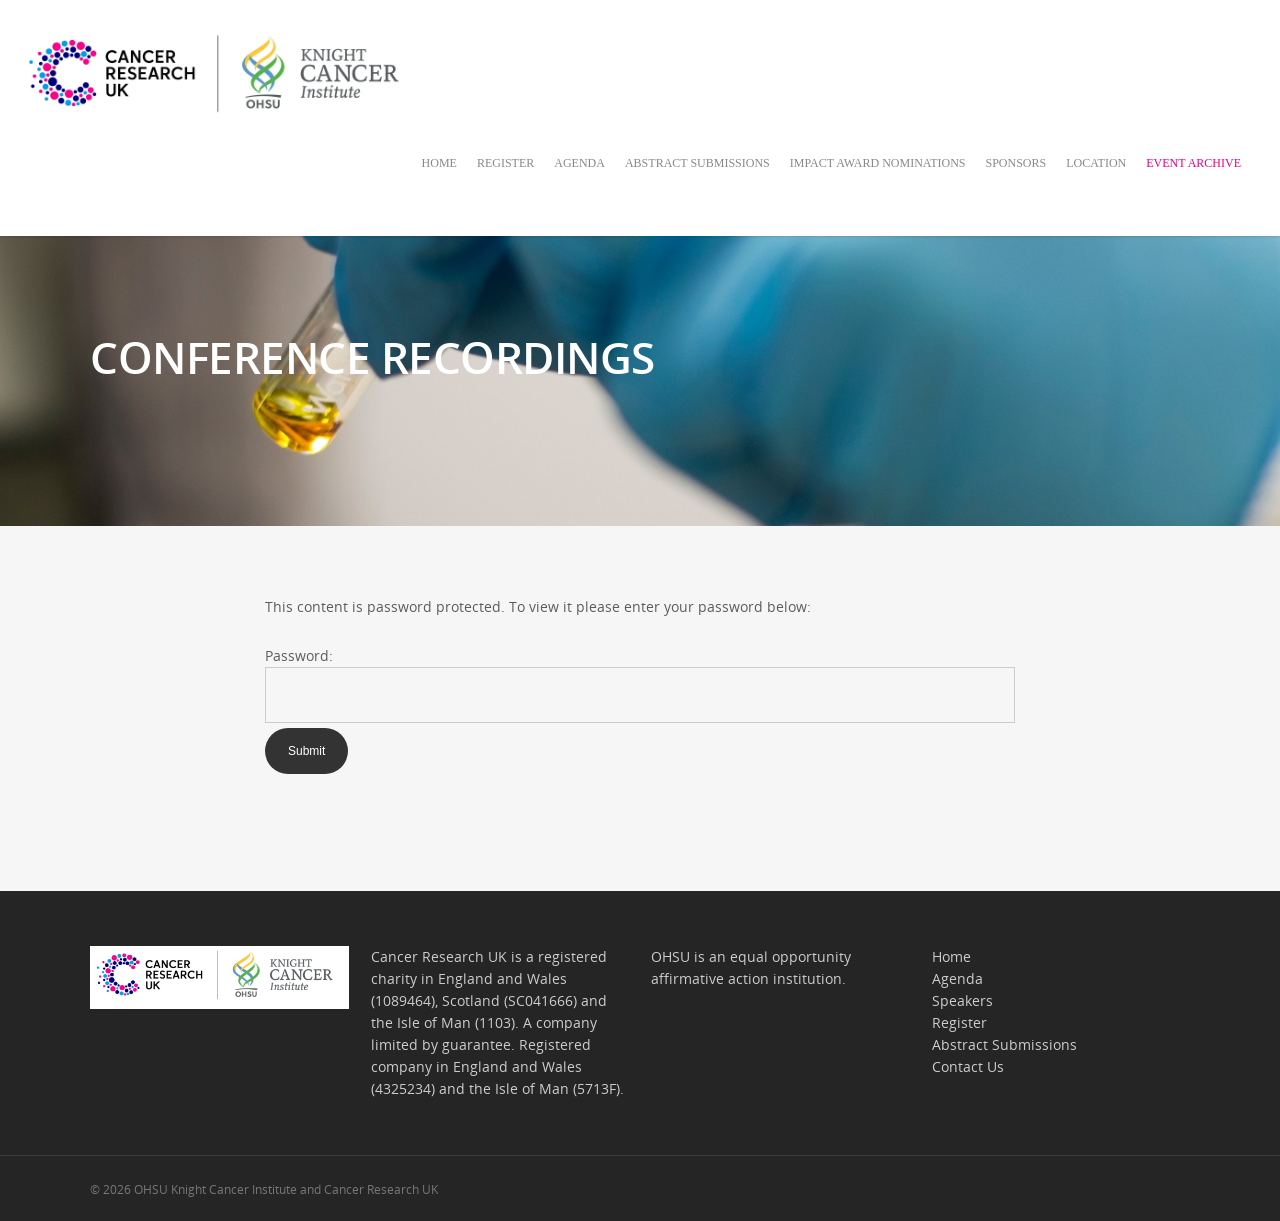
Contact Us (968, 1066)
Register (959, 1022)
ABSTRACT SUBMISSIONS (697, 163)
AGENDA (579, 163)
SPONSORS (1016, 163)
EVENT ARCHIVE (1193, 163)
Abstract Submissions (1004, 1044)
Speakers (962, 1000)
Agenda (957, 978)
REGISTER (505, 163)
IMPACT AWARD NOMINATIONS (878, 163)
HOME (439, 163)
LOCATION (1096, 163)
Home (951, 956)
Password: (299, 655)
